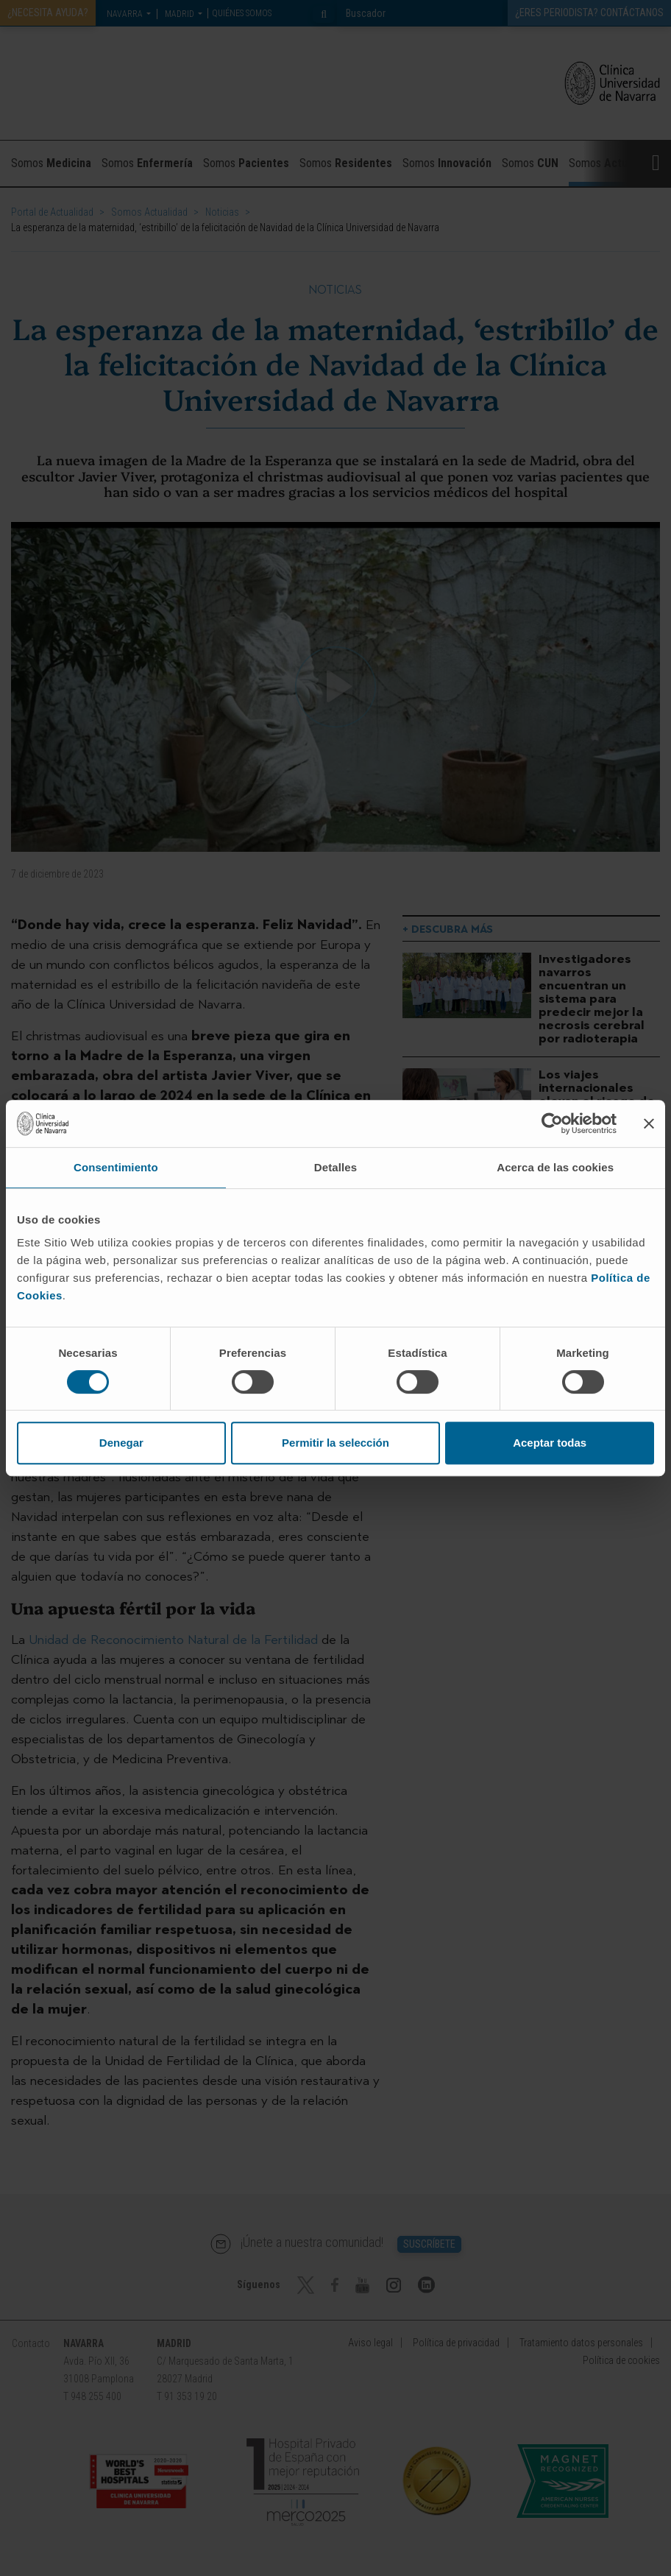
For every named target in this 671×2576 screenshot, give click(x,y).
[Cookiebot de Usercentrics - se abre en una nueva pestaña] (552, 1123)
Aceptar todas (549, 1442)
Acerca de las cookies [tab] (555, 1167)
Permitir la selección (335, 1442)
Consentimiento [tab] (116, 1167)
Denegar (121, 1442)
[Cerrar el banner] (649, 1123)
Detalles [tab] (335, 1167)
